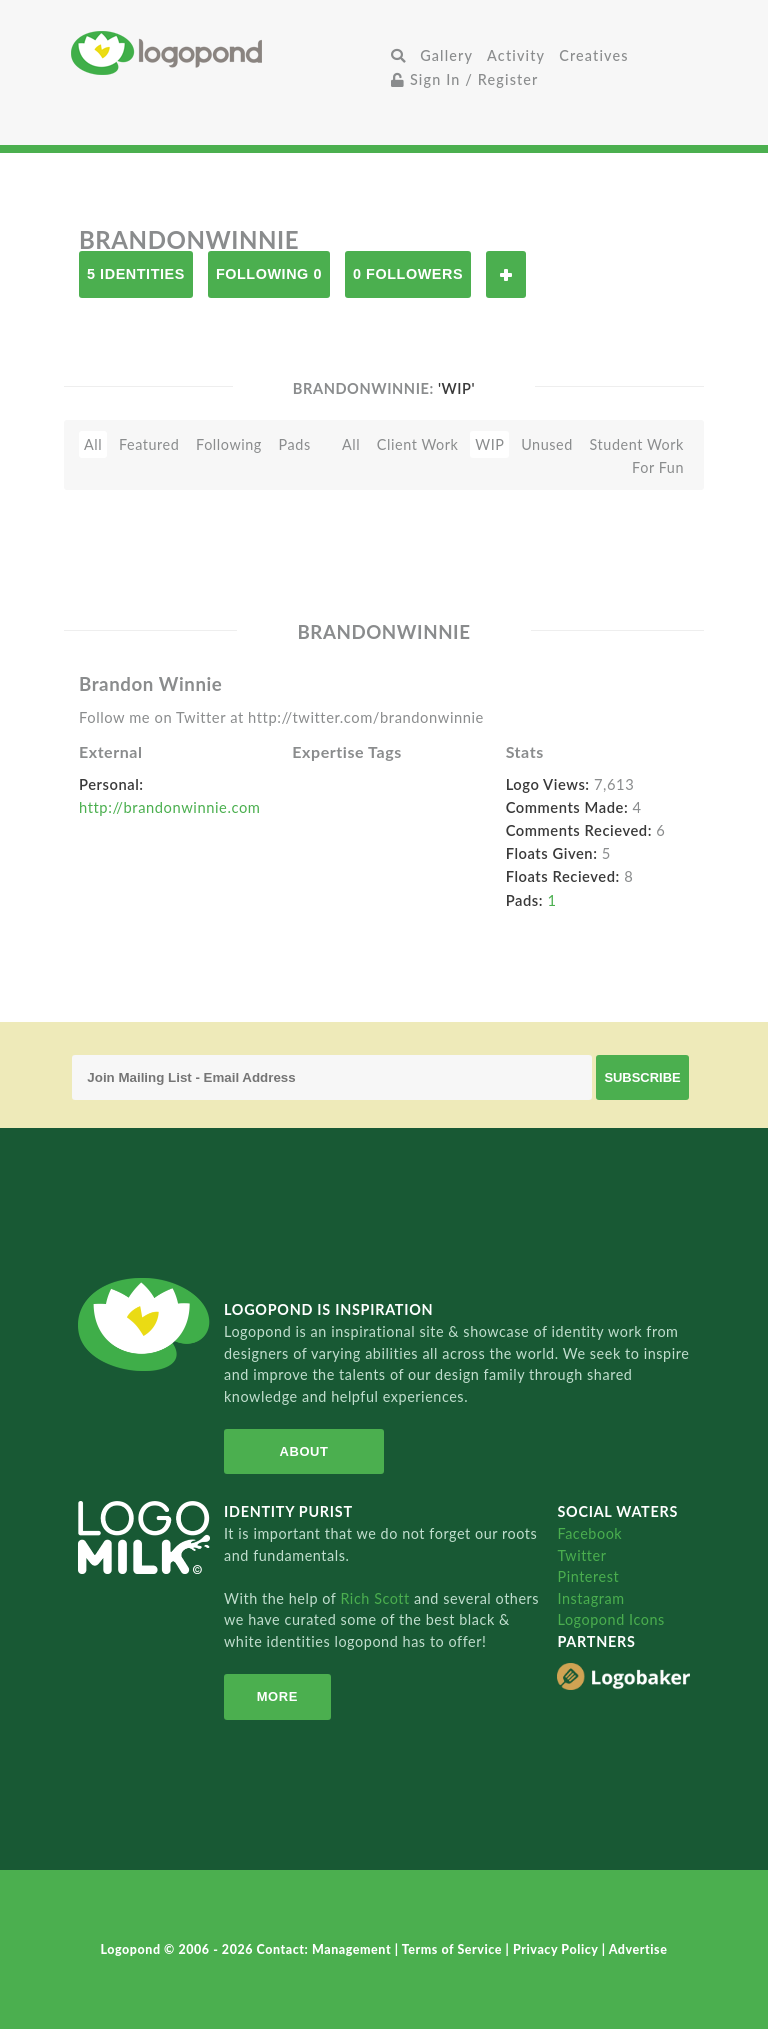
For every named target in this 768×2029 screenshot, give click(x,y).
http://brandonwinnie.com (169, 807)
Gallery (446, 55)
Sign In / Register (465, 79)
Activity (516, 55)
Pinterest (588, 1576)
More (277, 1696)
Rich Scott (377, 1598)
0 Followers (408, 274)
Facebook (589, 1533)
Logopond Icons (610, 1619)
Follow (506, 274)
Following (229, 444)
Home (227, 52)
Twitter (581, 1555)
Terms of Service (454, 1949)
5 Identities (136, 274)
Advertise (638, 1949)
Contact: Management (326, 1949)
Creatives (593, 55)
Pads (295, 444)
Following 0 (269, 274)
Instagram (590, 1598)
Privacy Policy (557, 1949)
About (304, 1451)
